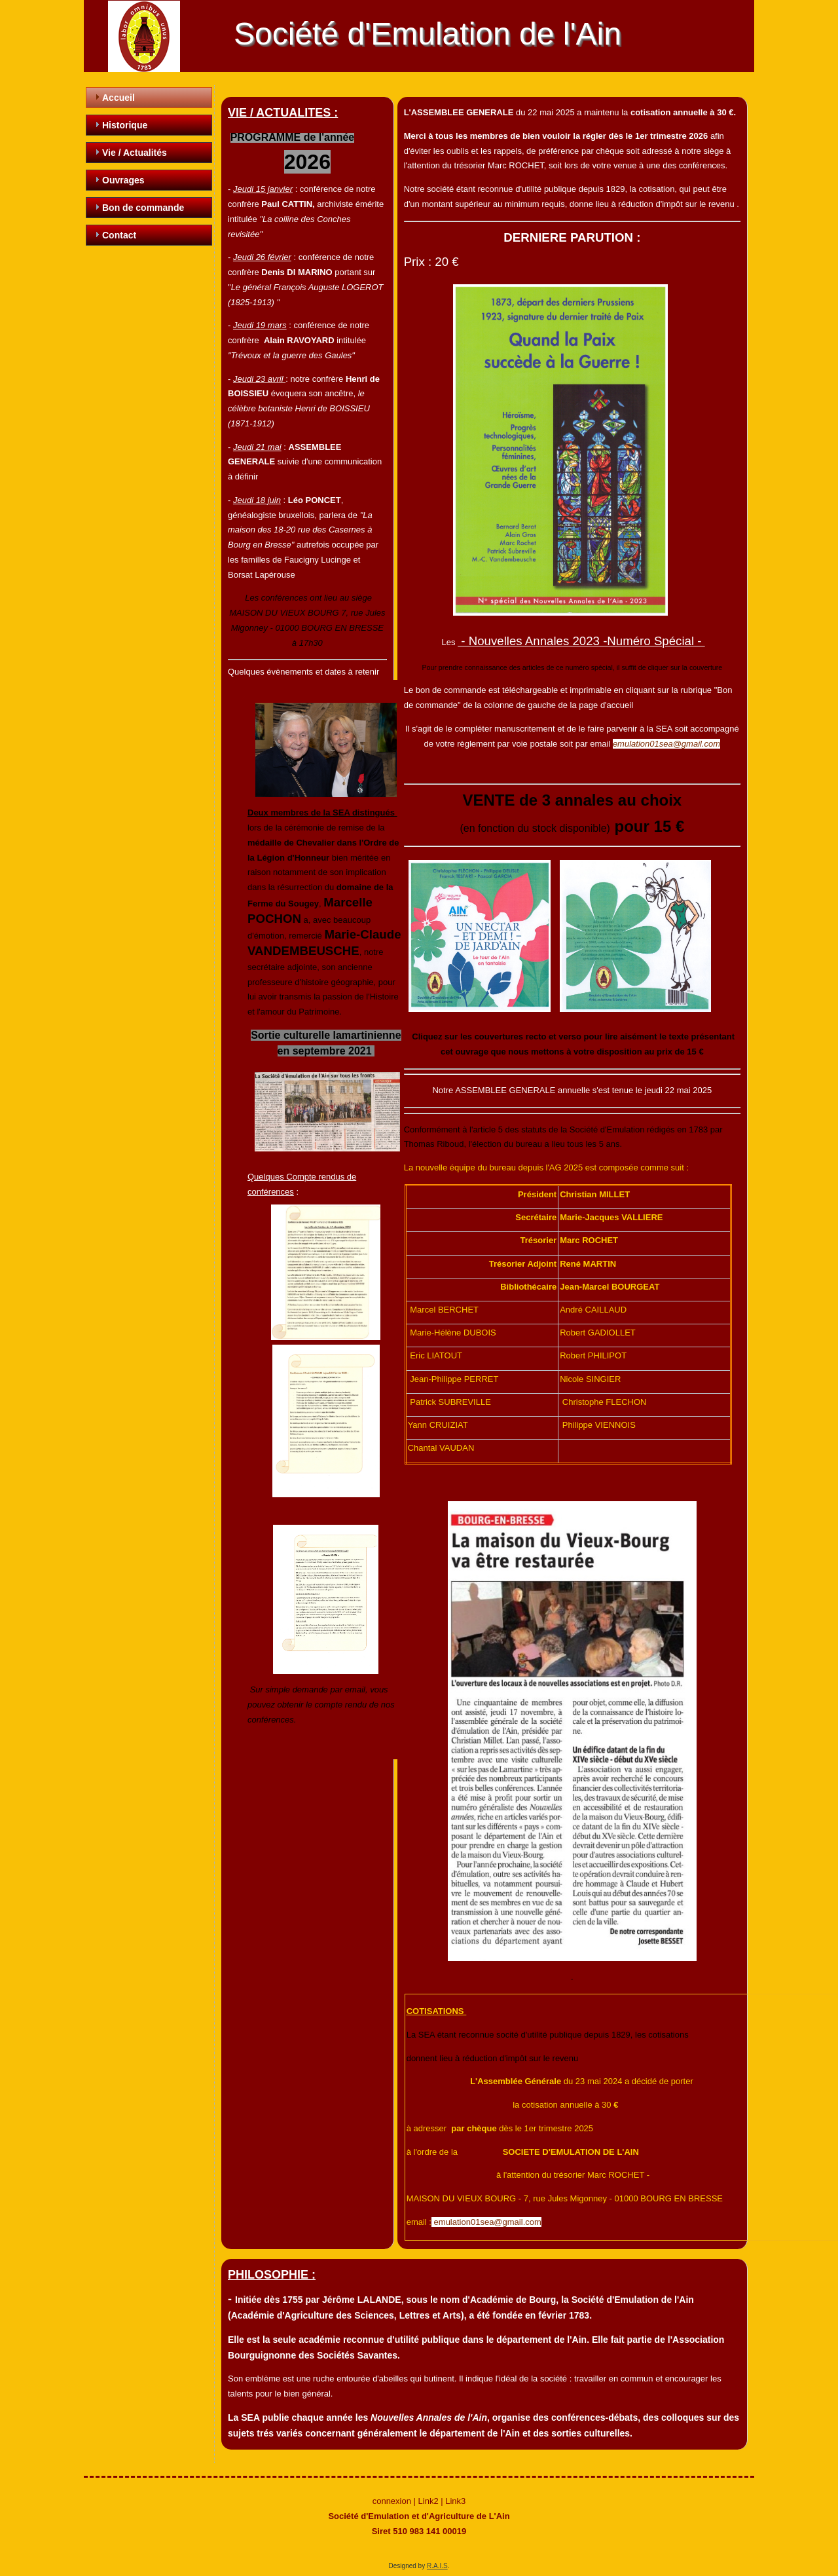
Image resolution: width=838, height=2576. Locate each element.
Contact (119, 235)
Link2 (428, 2501)
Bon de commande (143, 207)
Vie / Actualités (134, 152)
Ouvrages (123, 180)
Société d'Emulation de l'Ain (427, 33)
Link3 (455, 2501)
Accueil (118, 97)
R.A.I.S (437, 2565)
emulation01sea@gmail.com (666, 744)
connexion (392, 2501)
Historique (124, 125)
